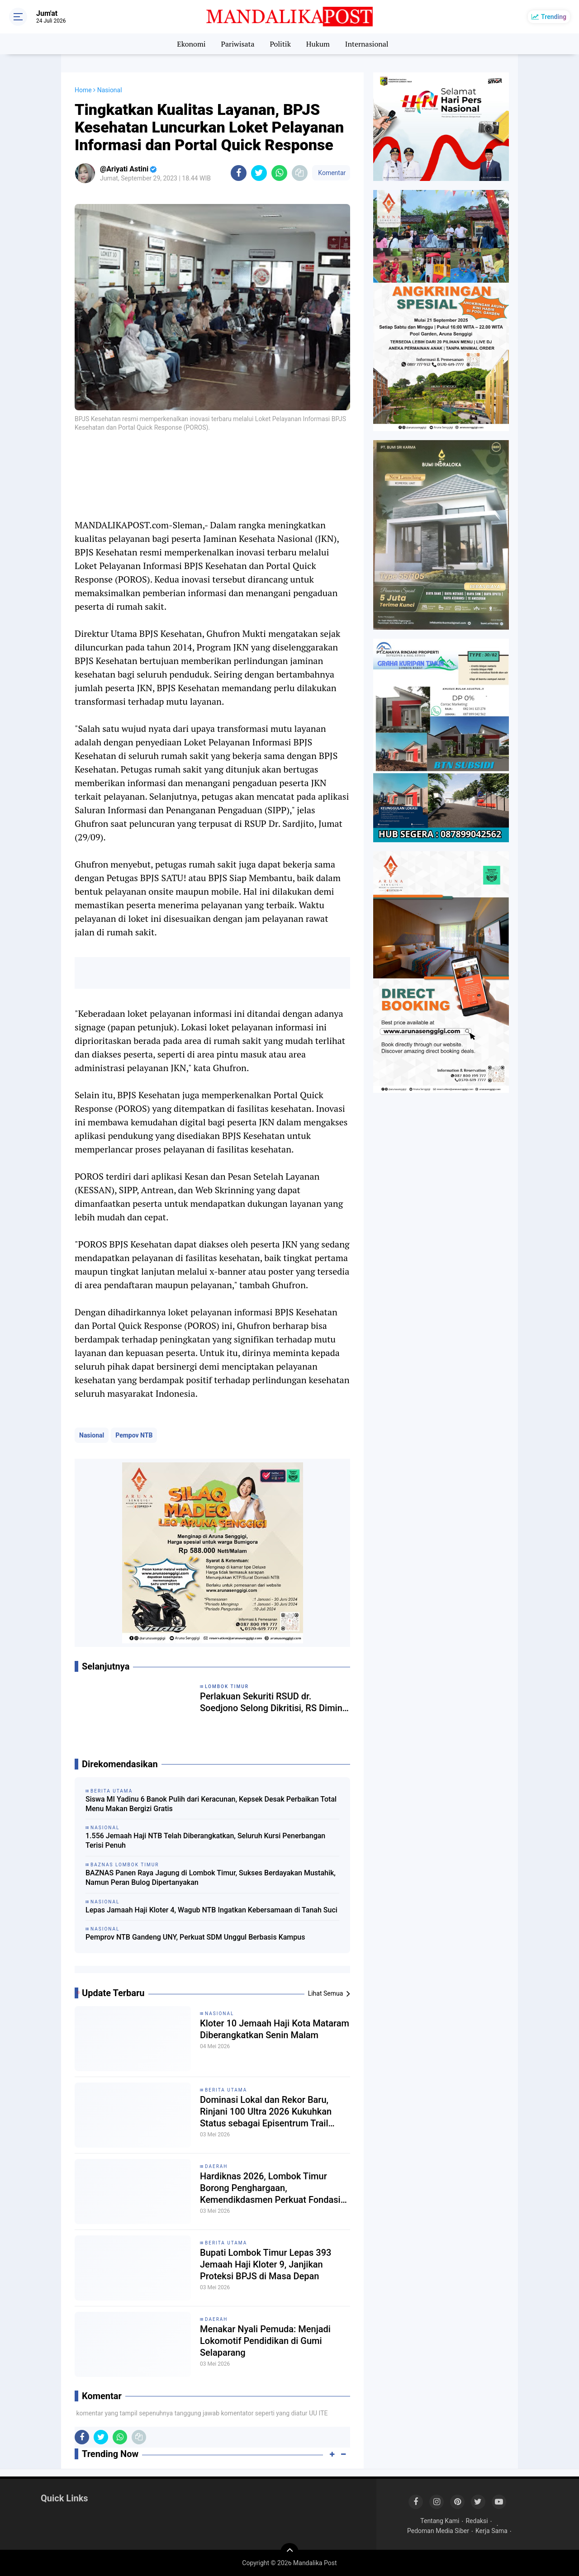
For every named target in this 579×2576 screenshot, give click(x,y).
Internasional (367, 44)
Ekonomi (191, 44)
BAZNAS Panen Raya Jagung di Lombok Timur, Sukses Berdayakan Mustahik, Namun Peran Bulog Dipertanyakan (210, 1878)
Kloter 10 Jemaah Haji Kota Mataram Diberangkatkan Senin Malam (274, 2029)
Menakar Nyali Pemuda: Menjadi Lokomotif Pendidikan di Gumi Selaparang (265, 2341)
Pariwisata (237, 44)
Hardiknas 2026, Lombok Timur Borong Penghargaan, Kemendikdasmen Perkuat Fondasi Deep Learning (270, 2188)
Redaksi (476, 2520)
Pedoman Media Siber (438, 2530)
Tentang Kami (439, 2520)
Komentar (331, 172)
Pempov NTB (133, 1435)
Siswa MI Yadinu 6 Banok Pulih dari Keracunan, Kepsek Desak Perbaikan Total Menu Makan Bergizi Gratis (211, 1804)
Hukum (318, 44)
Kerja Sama (491, 2530)
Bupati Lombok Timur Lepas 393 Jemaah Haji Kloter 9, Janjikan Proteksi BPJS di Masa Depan (265, 2264)
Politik (280, 44)
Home (83, 90)
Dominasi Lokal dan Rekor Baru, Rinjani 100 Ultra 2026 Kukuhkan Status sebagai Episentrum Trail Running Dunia (266, 2111)
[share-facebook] (239, 173)
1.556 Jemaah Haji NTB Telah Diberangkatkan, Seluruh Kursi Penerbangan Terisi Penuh (205, 1840)
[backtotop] (289, 2552)
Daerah (216, 2166)
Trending (553, 16)
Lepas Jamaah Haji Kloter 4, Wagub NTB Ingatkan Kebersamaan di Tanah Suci (211, 1910)
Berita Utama (226, 2089)
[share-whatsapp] (279, 173)
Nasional (91, 1435)
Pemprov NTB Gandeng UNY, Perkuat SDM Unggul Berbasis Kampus (195, 1937)
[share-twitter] (259, 173)
